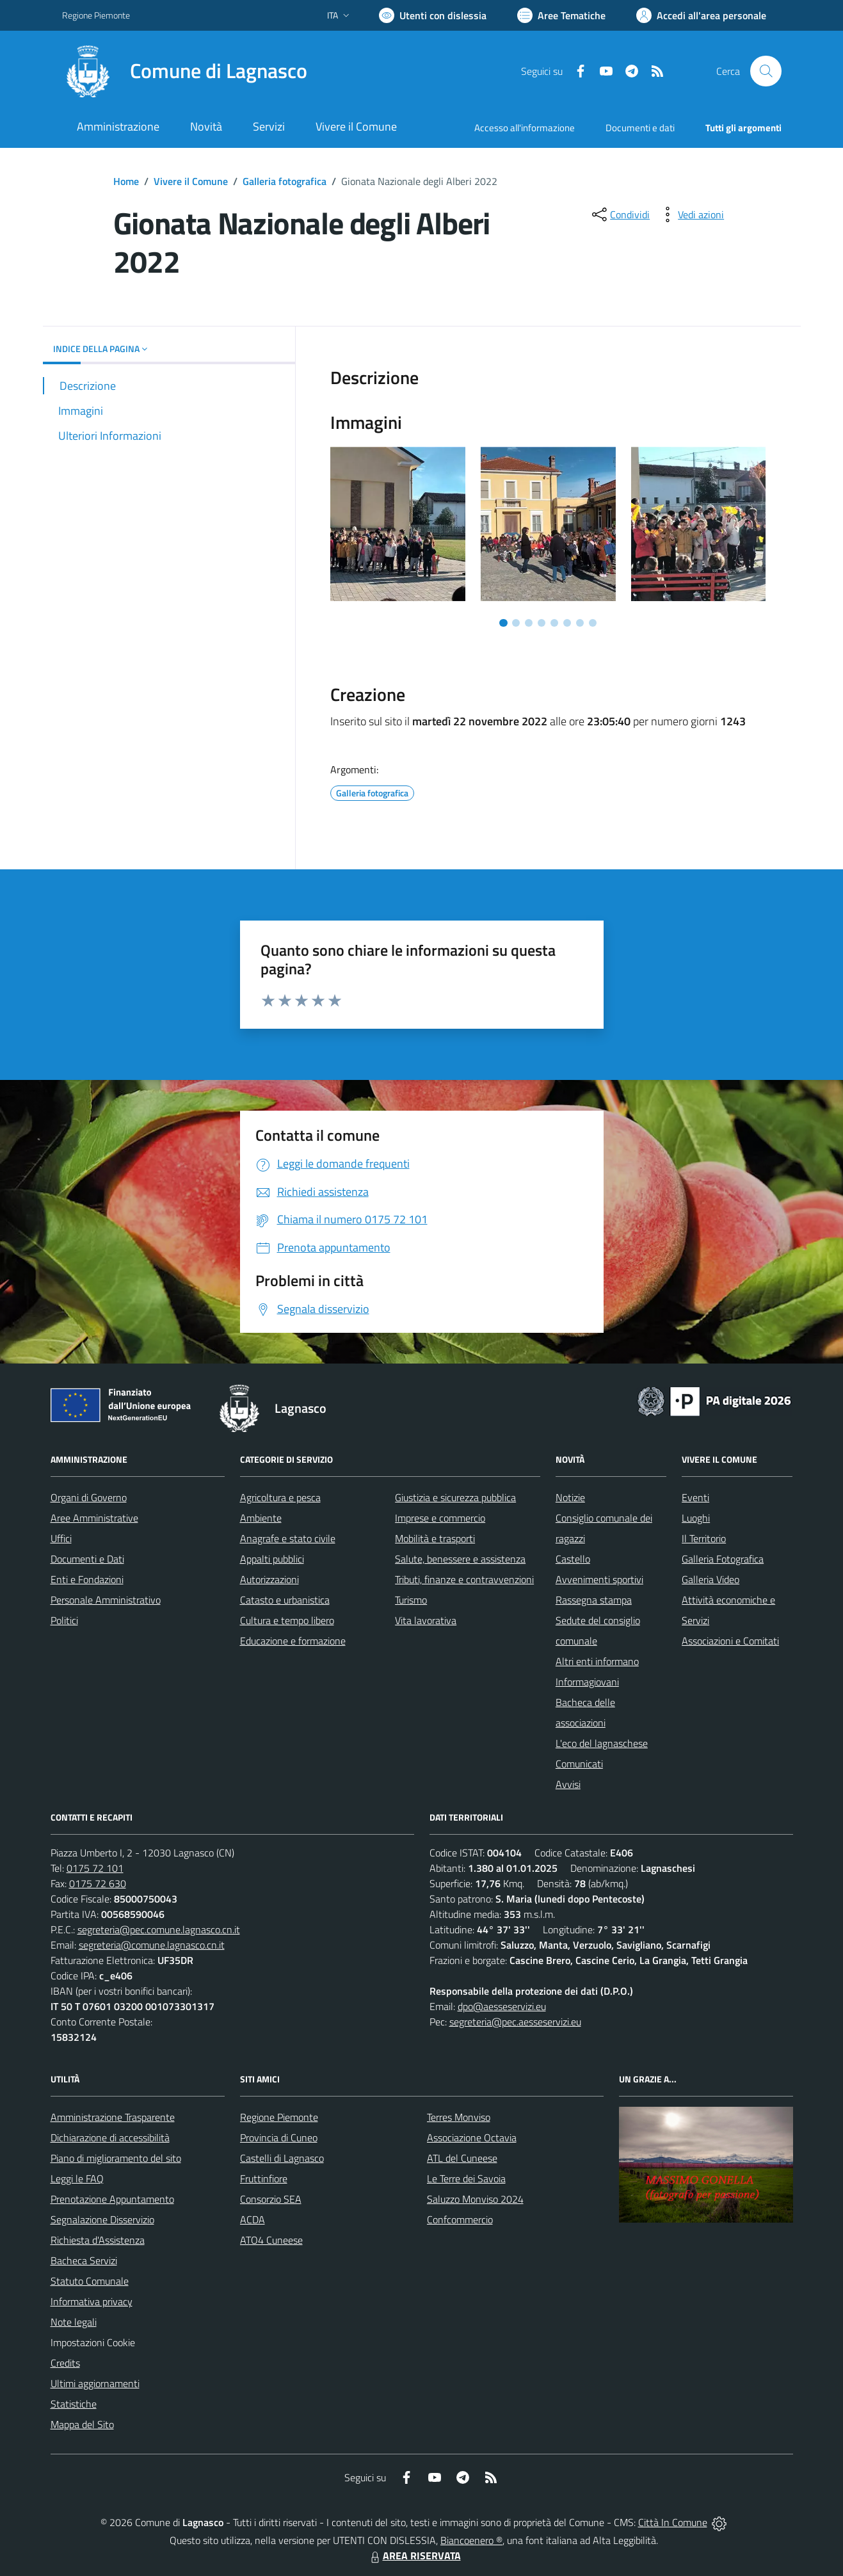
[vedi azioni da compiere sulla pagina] (691, 214)
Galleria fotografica (284, 181)
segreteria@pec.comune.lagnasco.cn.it (158, 1929)
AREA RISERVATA (414, 2555)
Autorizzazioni (269, 1579)
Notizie (570, 1497)
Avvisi (568, 1784)
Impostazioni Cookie (93, 2342)
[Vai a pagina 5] (554, 623)
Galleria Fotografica (723, 1558)
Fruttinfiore (263, 2178)
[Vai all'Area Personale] (701, 15)
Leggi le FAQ (77, 2178)
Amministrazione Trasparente (113, 2117)
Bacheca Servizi (84, 2260)
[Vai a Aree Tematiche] (561, 15)
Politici (64, 1620)
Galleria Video (710, 1579)
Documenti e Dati (87, 1558)
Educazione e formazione (293, 1640)
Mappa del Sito (82, 2424)
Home (126, 181)
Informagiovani (587, 1681)
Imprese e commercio (440, 1517)
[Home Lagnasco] (184, 71)
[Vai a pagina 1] (503, 623)
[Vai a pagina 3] (529, 623)
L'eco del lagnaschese (602, 1743)
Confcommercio (460, 2219)
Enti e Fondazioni (87, 1579)
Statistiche (74, 2403)
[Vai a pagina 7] (580, 623)
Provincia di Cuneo (278, 2137)
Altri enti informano (597, 1661)
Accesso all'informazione (524, 127)
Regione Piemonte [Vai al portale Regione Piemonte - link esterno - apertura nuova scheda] (96, 15)
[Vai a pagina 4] (541, 623)
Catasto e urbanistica (285, 1599)
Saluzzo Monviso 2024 (475, 2199)
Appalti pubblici (272, 1558)
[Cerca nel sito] (765, 71)
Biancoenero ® (471, 2540)
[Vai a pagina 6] (567, 623)
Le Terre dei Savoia (466, 2178)
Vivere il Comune (191, 181)
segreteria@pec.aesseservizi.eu (515, 2021)
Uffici (61, 1538)
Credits (65, 2363)
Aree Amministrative (94, 1517)
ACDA (252, 2219)
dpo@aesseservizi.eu (502, 2006)
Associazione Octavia (472, 2137)
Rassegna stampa (594, 1599)
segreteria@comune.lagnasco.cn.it (152, 1944)
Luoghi (696, 1517)
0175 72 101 (95, 1868)
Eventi (695, 1497)
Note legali (74, 2322)
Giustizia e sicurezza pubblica (455, 1497)
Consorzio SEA (270, 2199)
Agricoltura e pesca (280, 1497)
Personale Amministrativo (106, 1599)
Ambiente (261, 1517)
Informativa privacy (91, 2301)
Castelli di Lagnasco (282, 2158)
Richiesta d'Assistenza (98, 2240)
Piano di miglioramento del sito (116, 2158)
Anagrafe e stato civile (287, 1538)
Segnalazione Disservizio (102, 2219)
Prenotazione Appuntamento (112, 2199)
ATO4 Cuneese (271, 2240)
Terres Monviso (458, 2117)
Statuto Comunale (90, 2281)
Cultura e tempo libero (287, 1620)
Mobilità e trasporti (435, 1538)
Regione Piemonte (279, 2117)
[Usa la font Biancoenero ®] (433, 15)
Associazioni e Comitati (730, 1640)
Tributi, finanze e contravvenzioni (464, 1579)
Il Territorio (704, 1538)
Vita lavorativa (425, 1620)
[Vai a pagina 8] (593, 623)
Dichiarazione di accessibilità (110, 2137)
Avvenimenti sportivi (599, 1579)
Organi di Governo (89, 1497)
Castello (573, 1558)
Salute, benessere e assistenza (460, 1558)
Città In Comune (672, 2522)
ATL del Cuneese (462, 2158)
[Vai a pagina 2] (516, 623)
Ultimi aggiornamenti (95, 2383)
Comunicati (579, 1763)
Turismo (411, 1599)
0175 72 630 (97, 1883)
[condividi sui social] (619, 214)
